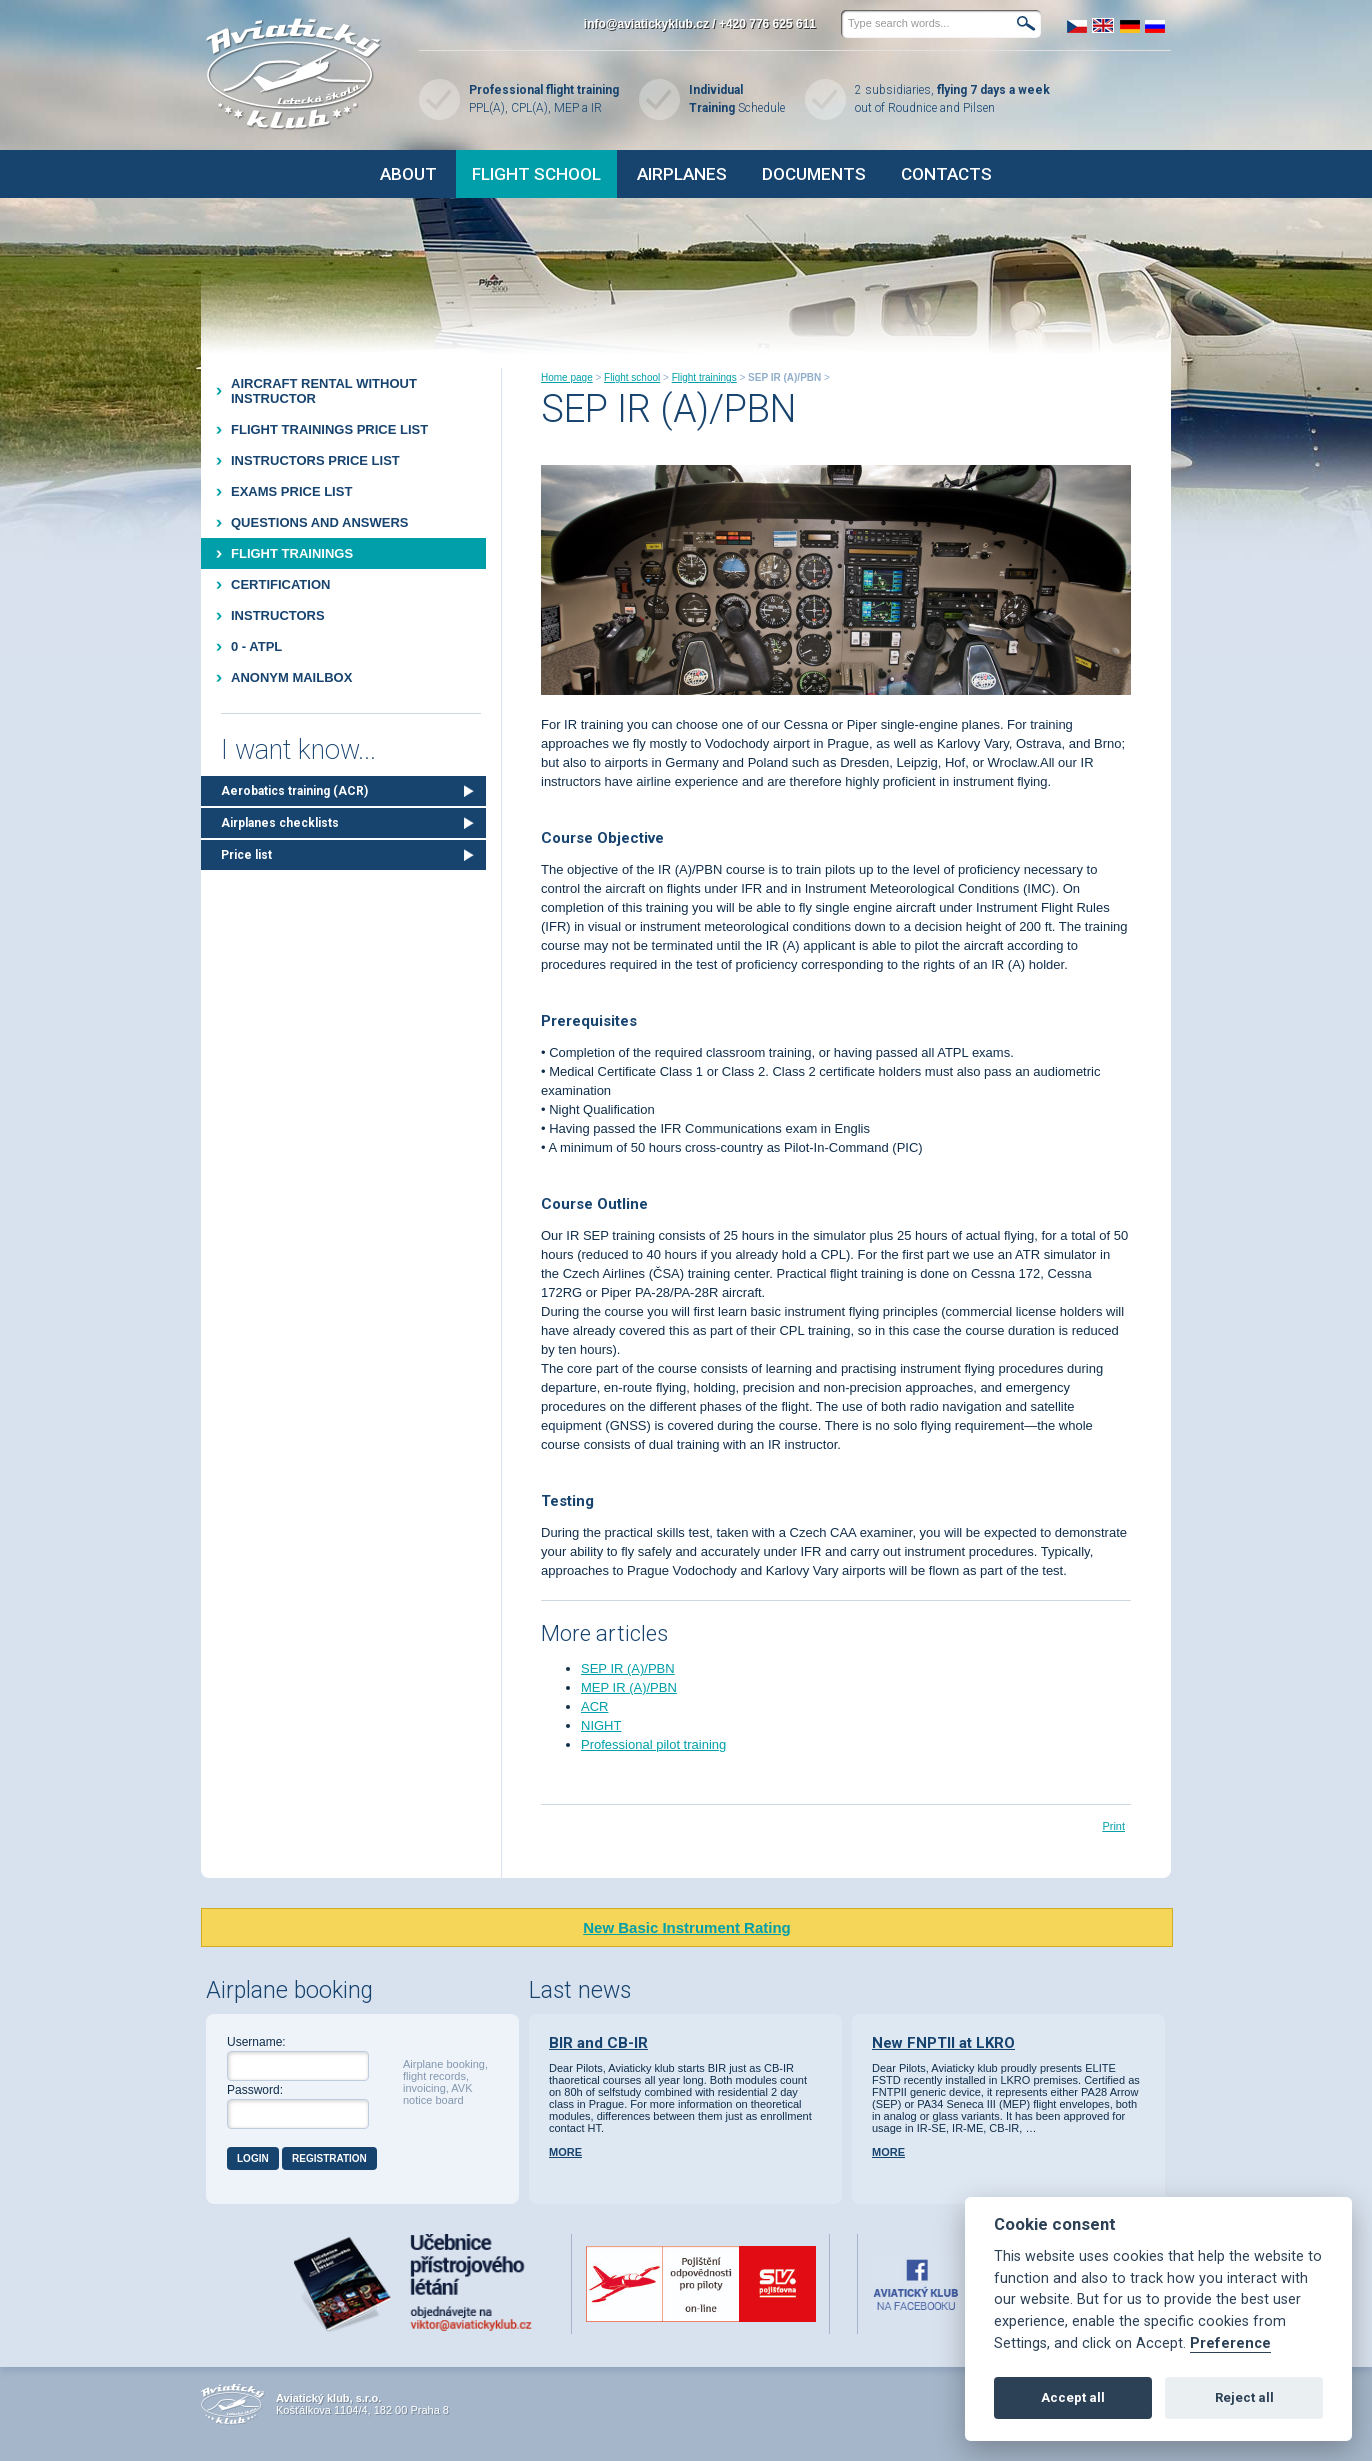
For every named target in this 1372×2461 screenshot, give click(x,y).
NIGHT (601, 1725)
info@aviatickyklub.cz (646, 24)
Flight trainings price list (329, 429)
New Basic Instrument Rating (687, 1927)
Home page (567, 377)
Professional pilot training (653, 1744)
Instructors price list (315, 460)
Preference (1230, 2343)
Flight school (536, 174)
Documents (814, 174)
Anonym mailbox (291, 677)
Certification (280, 584)
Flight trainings (292, 553)
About (408, 174)
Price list (246, 855)
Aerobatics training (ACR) (294, 791)
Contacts (946, 174)
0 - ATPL (256, 646)
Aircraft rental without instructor (324, 391)
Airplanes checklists (280, 823)
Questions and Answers (319, 522)
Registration (329, 2158)
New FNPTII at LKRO (943, 2043)
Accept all (1073, 2397)
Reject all (1244, 2397)
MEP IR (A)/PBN (629, 1687)
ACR (594, 1706)
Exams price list (291, 491)
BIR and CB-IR (598, 2043)
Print (1113, 1826)
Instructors (278, 615)
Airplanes (682, 174)
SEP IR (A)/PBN (628, 1668)
